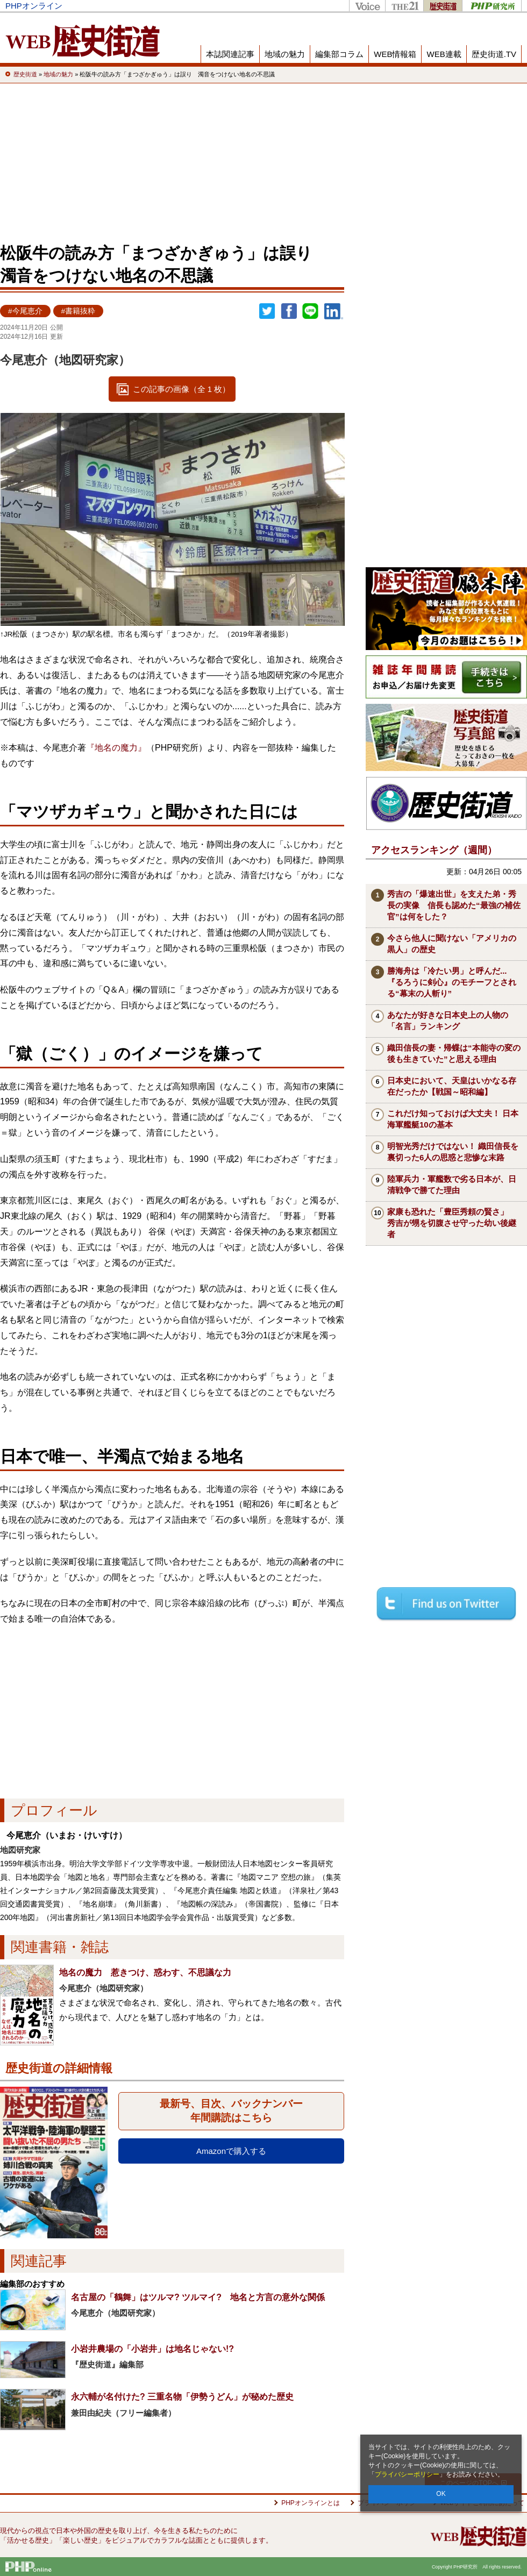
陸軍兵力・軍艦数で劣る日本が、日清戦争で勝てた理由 (451, 1184)
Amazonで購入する (231, 2151)
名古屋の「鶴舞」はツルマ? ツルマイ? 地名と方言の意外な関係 (198, 2297)
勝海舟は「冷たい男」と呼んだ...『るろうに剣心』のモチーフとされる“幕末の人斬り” (451, 982)
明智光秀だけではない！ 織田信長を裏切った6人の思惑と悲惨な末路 (452, 1151)
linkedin (334, 311)
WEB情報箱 (395, 54)
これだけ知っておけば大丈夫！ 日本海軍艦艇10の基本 (452, 1119)
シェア (289, 311)
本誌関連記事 (230, 54)
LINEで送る (310, 311)
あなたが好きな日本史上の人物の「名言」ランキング (447, 1020)
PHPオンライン (33, 5)
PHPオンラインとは (310, 2503)
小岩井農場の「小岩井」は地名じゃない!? (152, 2348)
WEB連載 (443, 54)
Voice (367, 5)
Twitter (267, 311)
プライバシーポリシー (407, 2474)
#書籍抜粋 (78, 311)
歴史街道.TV (494, 54)
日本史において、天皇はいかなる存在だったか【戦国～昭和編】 (451, 1086)
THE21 (404, 5)
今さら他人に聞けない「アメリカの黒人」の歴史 (451, 943)
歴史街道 (442, 5)
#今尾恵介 (25, 311)
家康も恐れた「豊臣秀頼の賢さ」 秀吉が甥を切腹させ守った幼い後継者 (451, 1223)
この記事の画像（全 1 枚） (182, 389)
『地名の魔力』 (116, 747)
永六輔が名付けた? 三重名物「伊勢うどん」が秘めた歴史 (182, 2396)
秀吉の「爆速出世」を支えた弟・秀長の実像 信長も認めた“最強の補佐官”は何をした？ (454, 905)
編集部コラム (339, 54)
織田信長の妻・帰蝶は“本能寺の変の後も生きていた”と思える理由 (454, 1053)
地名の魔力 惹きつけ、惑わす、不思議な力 (145, 1972)
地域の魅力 (285, 54)
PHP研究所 (492, 5)
